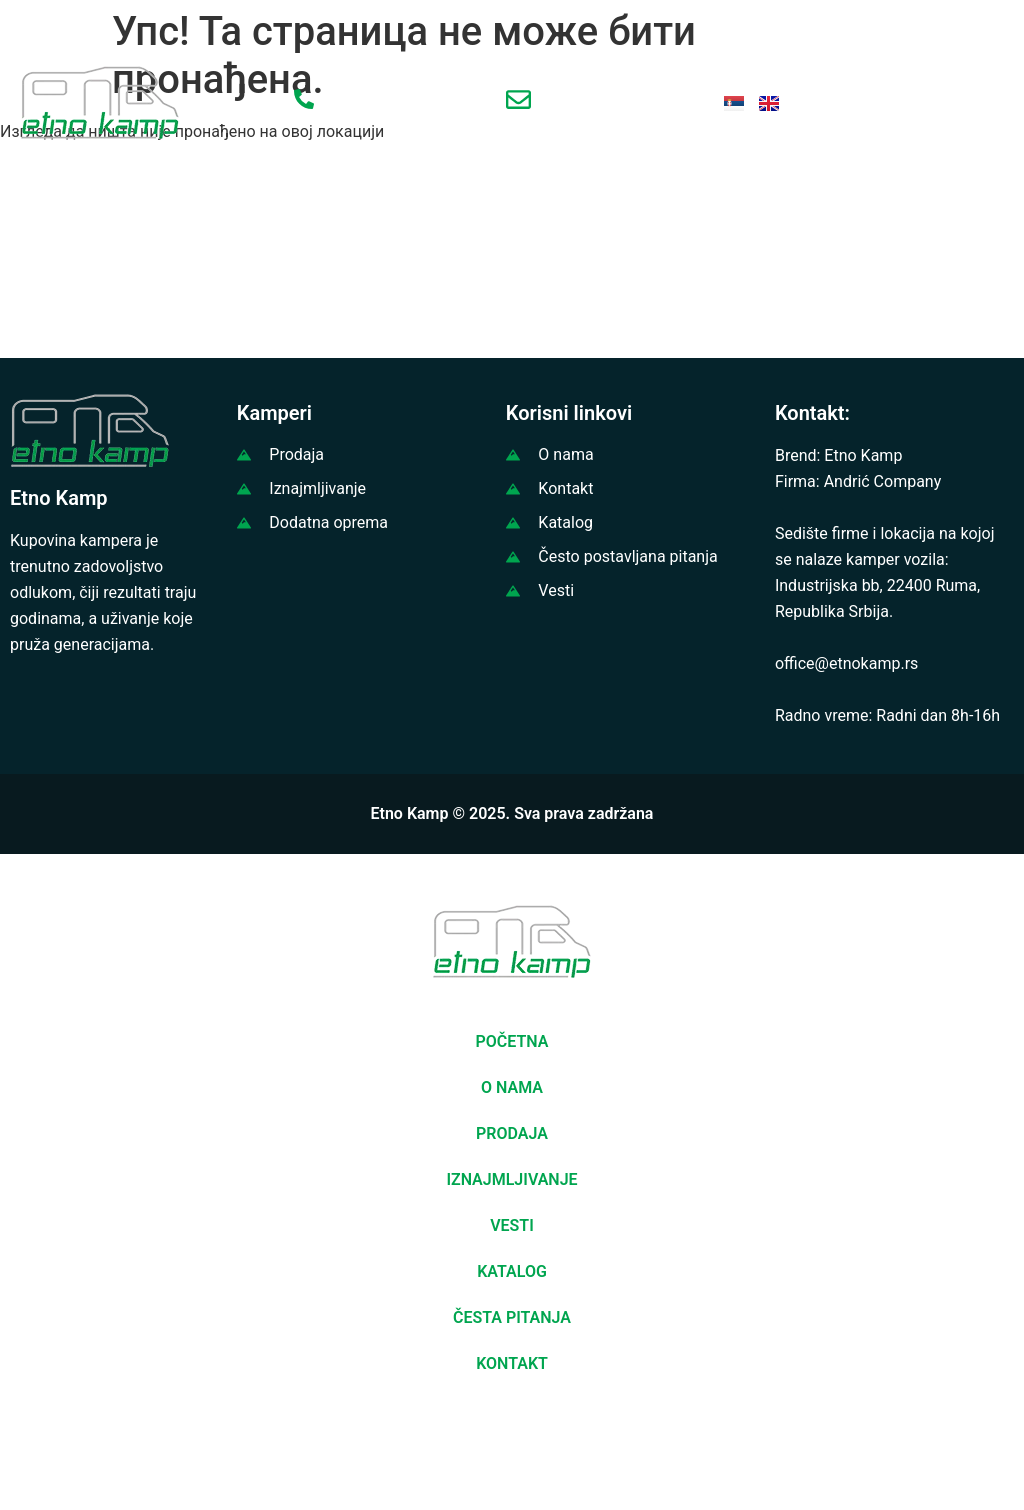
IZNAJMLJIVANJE (511, 1179)
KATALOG (512, 1271)
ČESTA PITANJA (512, 1317)
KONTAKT (512, 1363)
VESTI (512, 1225)
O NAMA (512, 1087)
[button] (987, 1443)
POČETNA (512, 1041)
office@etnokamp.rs (846, 663)
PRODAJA (512, 1133)
